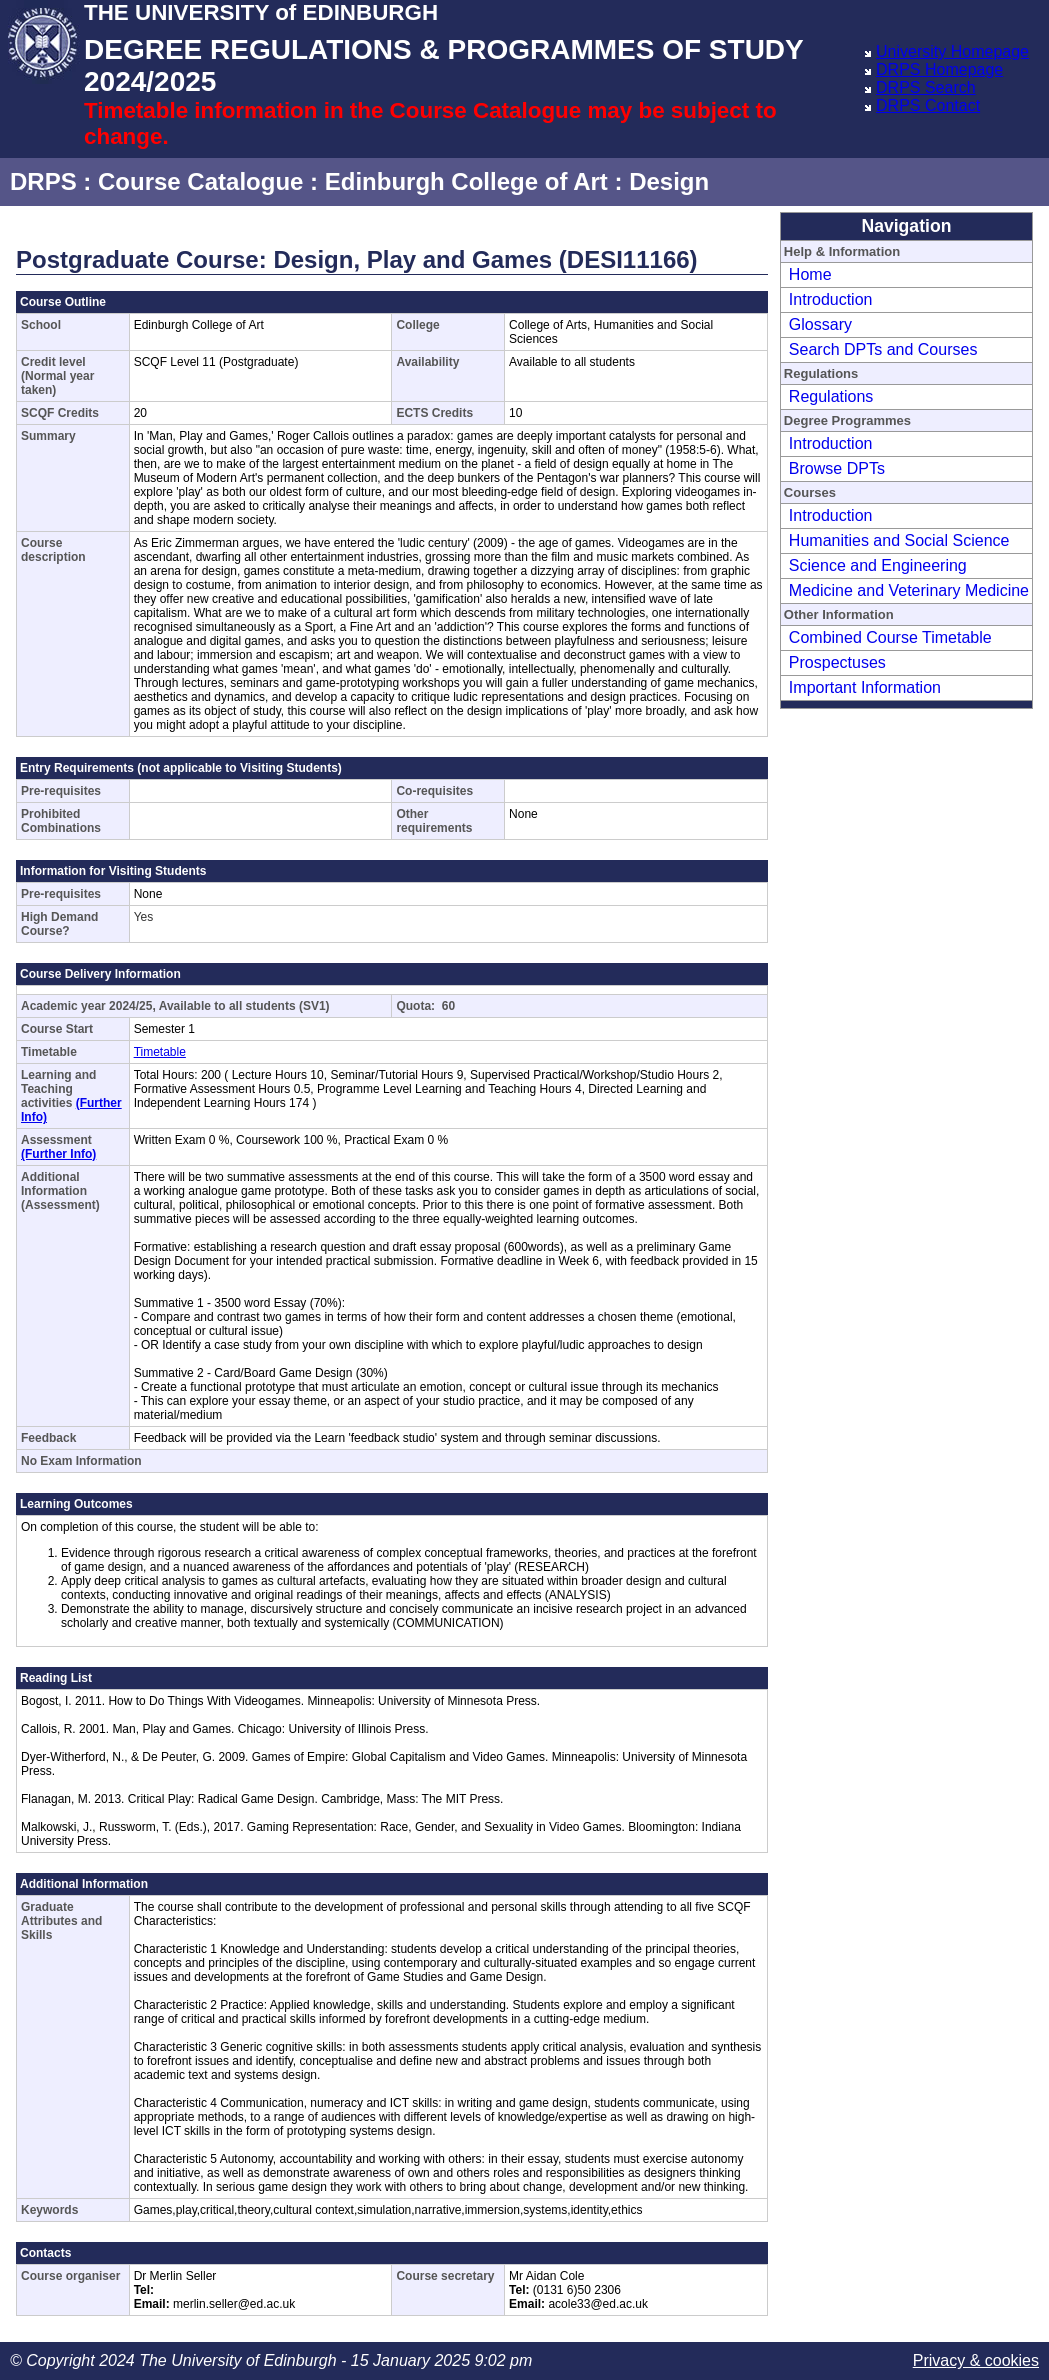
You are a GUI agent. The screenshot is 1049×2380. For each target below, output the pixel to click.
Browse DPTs (837, 468)
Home (810, 274)
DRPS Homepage (939, 69)
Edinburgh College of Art (466, 181)
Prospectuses (837, 662)
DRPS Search (926, 87)
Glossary (820, 324)
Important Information (865, 687)
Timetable (160, 1052)
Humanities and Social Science (899, 540)
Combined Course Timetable (890, 637)
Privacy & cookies (976, 2360)
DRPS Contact (928, 105)
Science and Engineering (878, 565)
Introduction (831, 299)
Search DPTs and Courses (883, 349)
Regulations (831, 396)
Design (669, 181)
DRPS (43, 181)
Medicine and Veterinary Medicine (909, 590)
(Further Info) (58, 1154)
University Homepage (952, 51)
